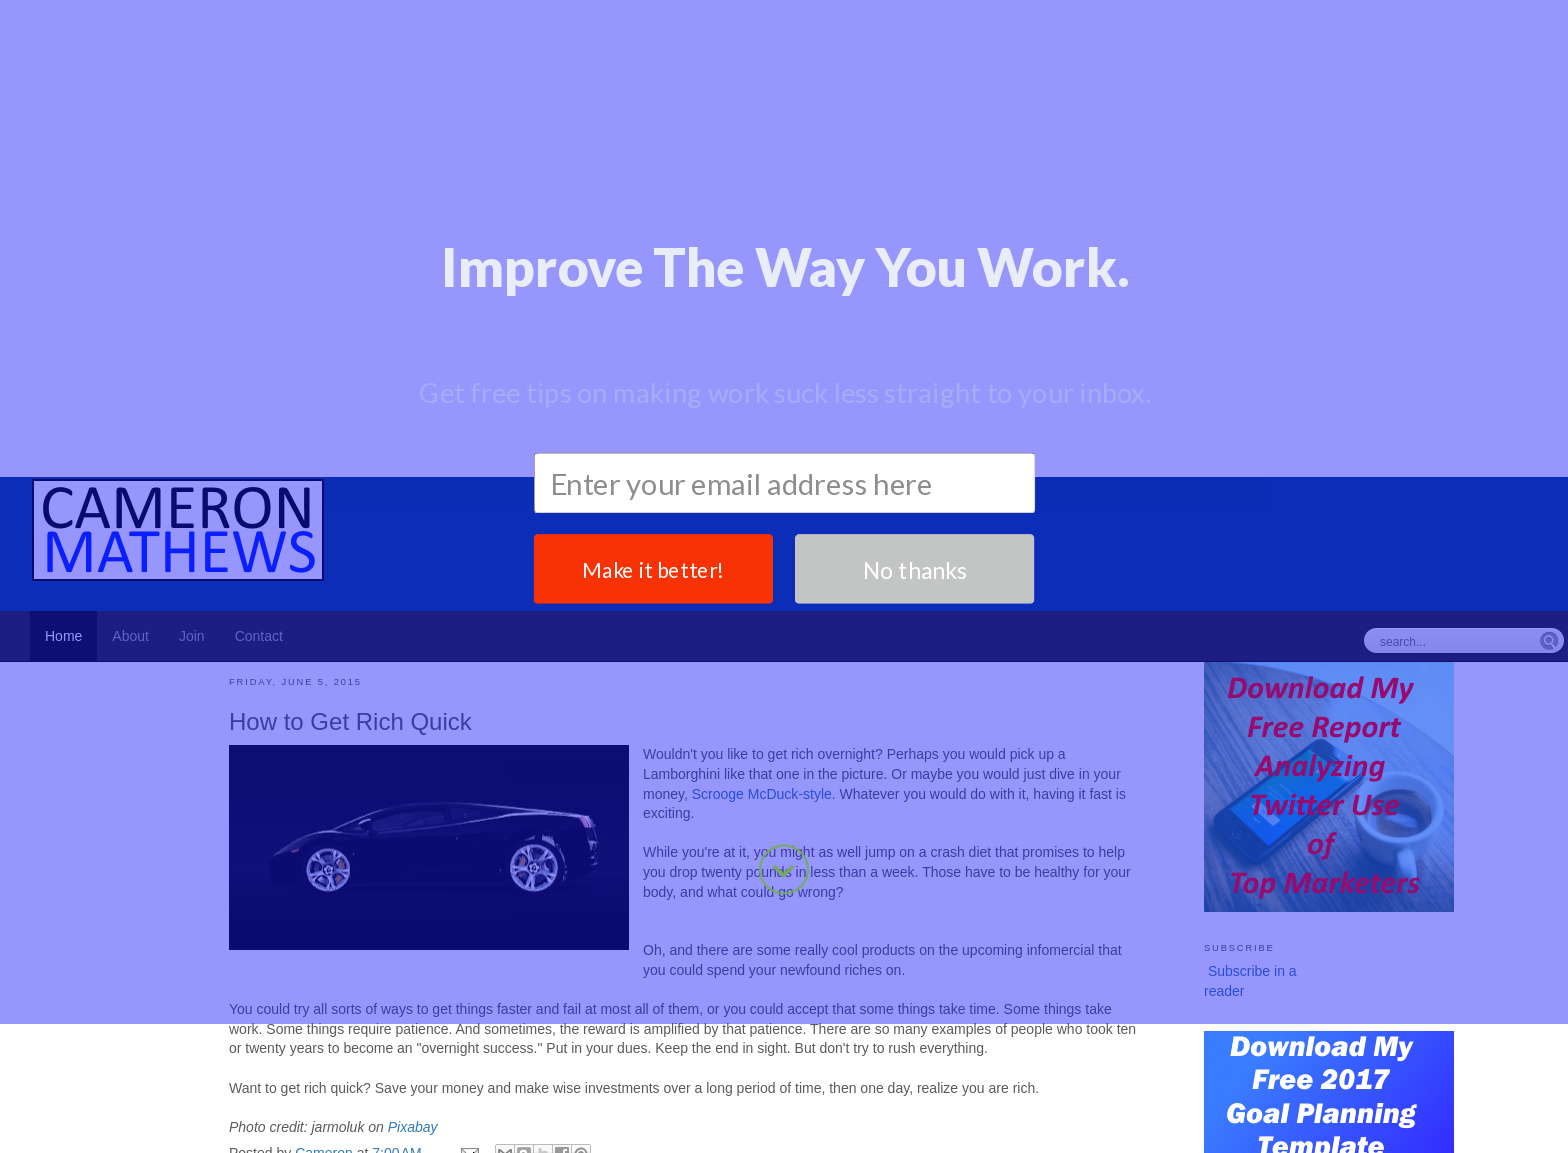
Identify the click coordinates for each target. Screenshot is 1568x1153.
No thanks (914, 284)
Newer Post (265, 1120)
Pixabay (413, 1021)
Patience (322, 1077)
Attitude (280, 1077)
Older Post (1111, 1120)
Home (689, 1120)
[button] (785, 108)
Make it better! (653, 284)
